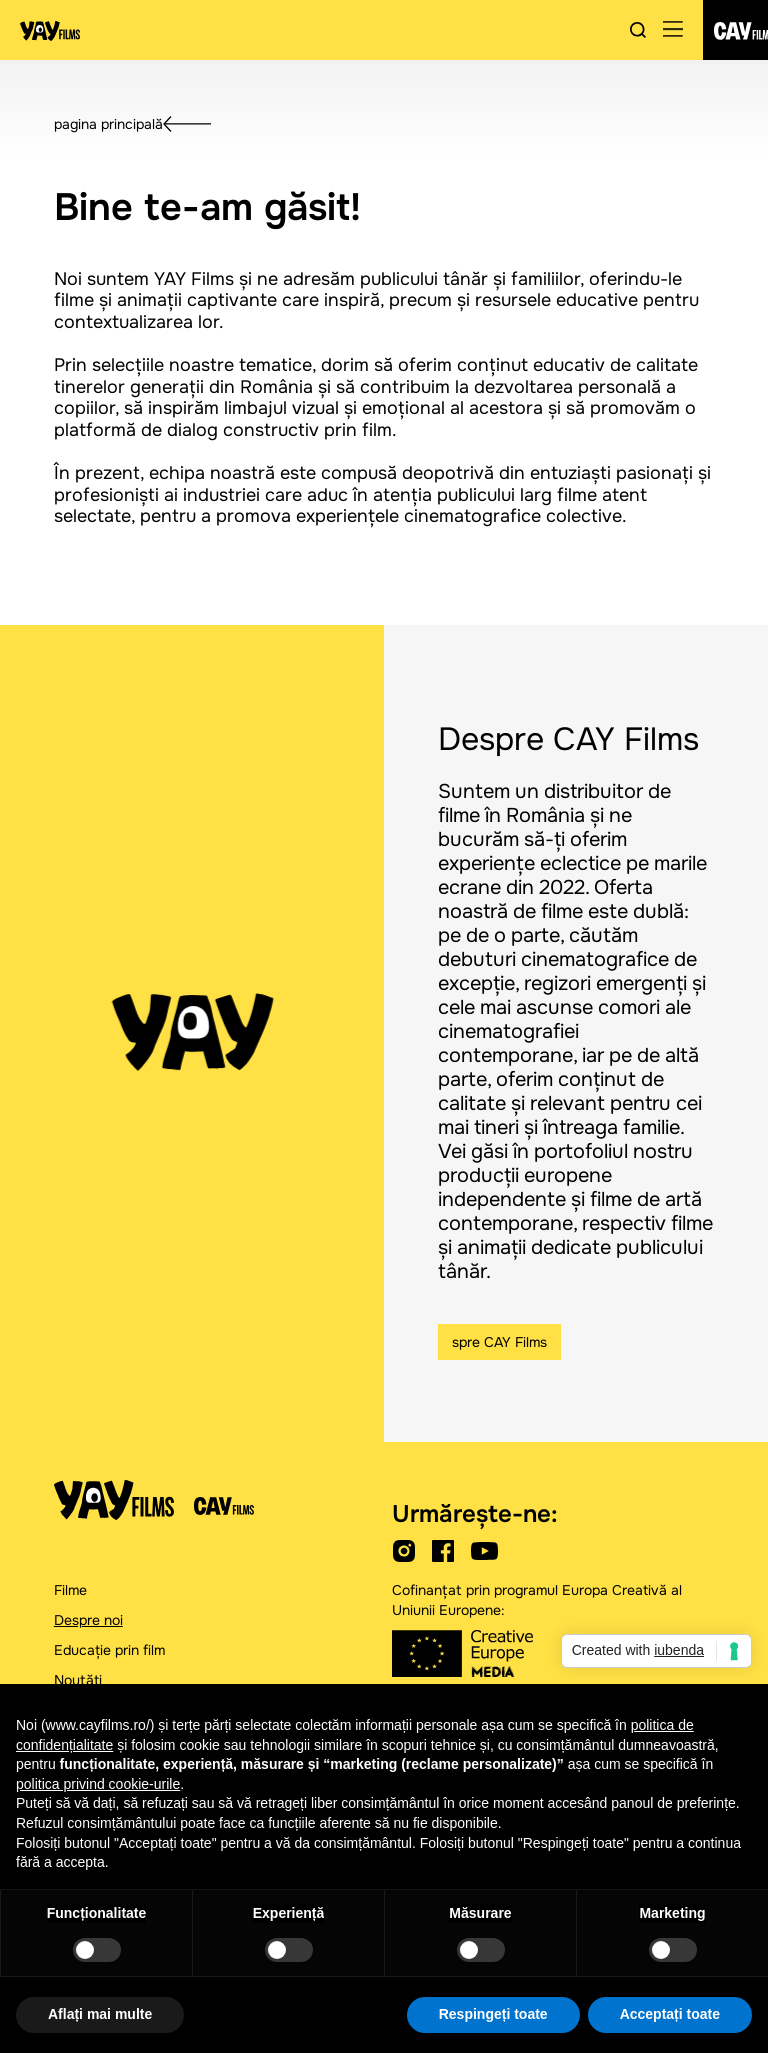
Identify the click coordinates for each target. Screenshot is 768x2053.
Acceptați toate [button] (670, 2014)
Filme (70, 1590)
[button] (673, 30)
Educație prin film (109, 1650)
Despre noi (88, 1620)
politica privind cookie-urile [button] (98, 1784)
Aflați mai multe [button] (100, 2014)
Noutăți (78, 1680)
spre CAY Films (499, 1342)
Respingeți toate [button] (493, 2014)
